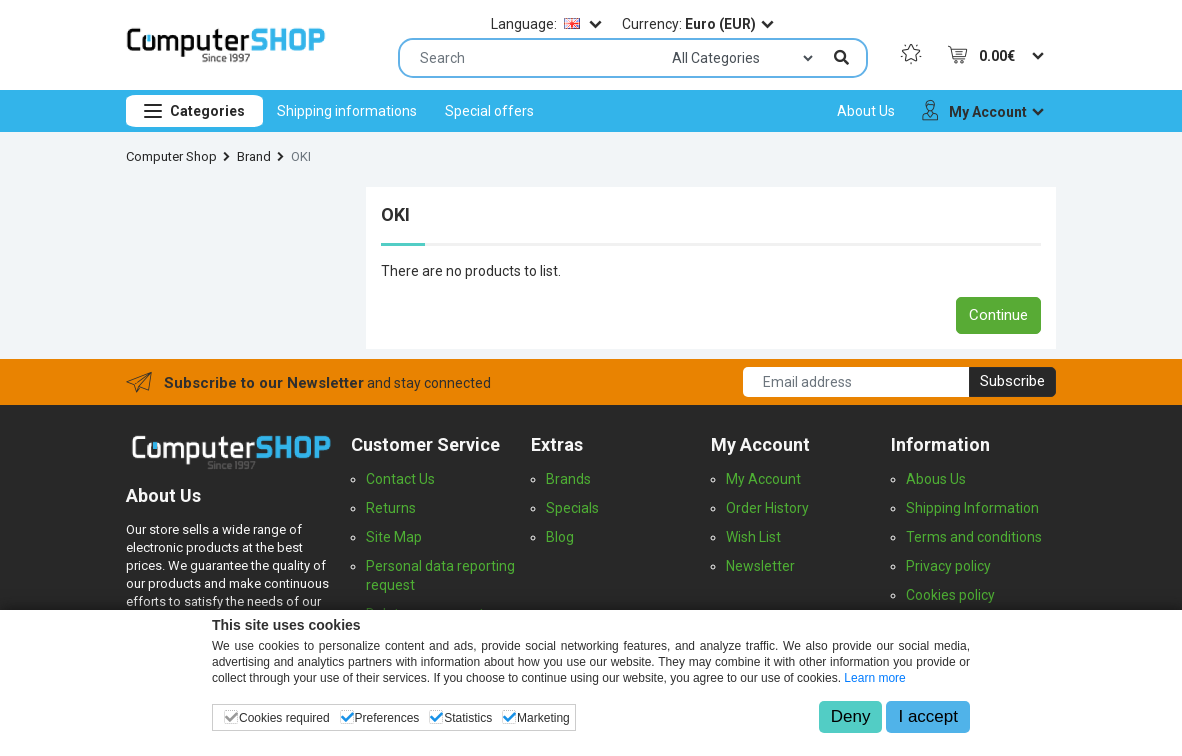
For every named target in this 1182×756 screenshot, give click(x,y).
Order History (767, 508)
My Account (763, 479)
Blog (560, 537)
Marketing (543, 718)
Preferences (387, 718)
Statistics (468, 718)
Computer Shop (171, 156)
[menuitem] (347, 111)
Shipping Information (972, 508)
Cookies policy (950, 595)
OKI (301, 156)
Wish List (753, 537)
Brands (568, 479)
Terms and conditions (974, 537)
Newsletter (760, 566)
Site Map (394, 537)
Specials (572, 508)
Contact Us (400, 479)
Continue (998, 315)
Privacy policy (948, 566)
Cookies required (284, 718)
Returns (391, 508)
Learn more (874, 678)
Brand (254, 156)
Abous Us (936, 479)
